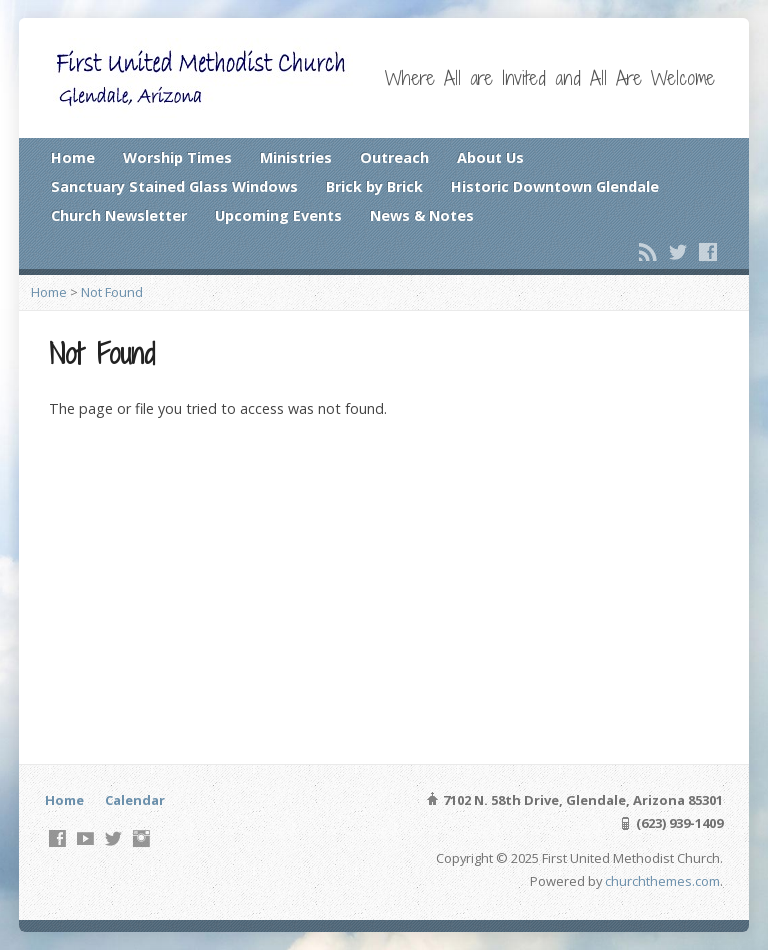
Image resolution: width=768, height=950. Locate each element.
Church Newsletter (119, 215)
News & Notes (422, 215)
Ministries (296, 157)
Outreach (394, 157)
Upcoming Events (278, 215)
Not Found (112, 292)
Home (73, 157)
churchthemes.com (662, 881)
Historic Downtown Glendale (555, 186)
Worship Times (177, 157)
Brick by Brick (374, 186)
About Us (490, 157)
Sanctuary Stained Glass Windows (174, 186)
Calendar (135, 800)
